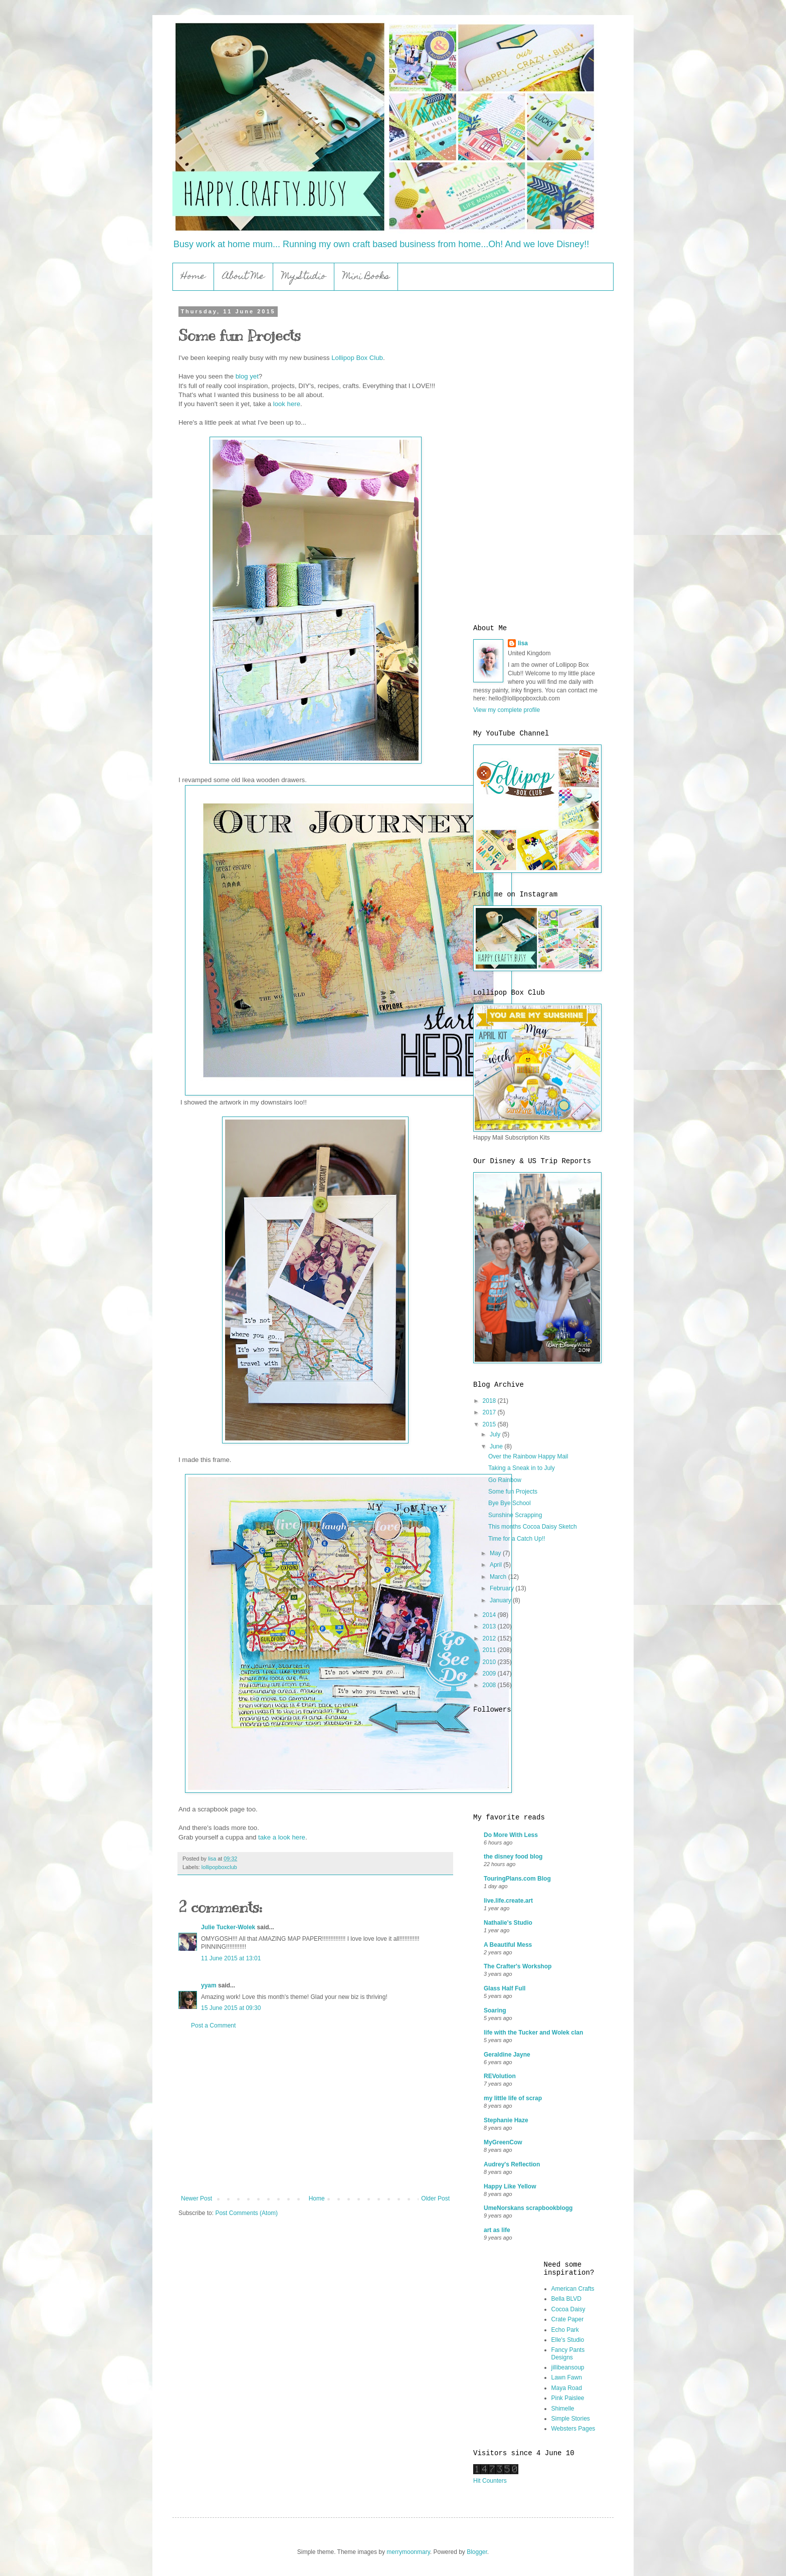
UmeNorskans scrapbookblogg (528, 2208)
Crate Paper (567, 2319)
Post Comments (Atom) (246, 2213)
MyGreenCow (503, 2142)
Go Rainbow (504, 1480)
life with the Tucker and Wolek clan (533, 2032)
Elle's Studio (567, 2339)
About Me (244, 277)
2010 (490, 1662)
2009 (490, 1673)
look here (286, 404)
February (502, 1588)
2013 (490, 1626)
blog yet (247, 376)
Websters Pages (573, 2428)
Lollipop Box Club (357, 357)
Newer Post (196, 2198)
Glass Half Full (504, 1988)
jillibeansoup (567, 2367)
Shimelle (562, 2408)
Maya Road (566, 2387)
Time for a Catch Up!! (516, 1538)
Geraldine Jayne (507, 2054)
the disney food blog (513, 1856)
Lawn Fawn (566, 2377)
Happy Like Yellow (510, 2186)
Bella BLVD (566, 2298)
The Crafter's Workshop (517, 1966)
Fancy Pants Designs (568, 2353)
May (496, 1553)
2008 (490, 1685)
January (501, 1600)
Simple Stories (570, 2418)
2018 (490, 1400)
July (496, 1434)
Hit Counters (490, 2480)
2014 (490, 1614)
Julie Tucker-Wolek (228, 1927)
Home (193, 277)
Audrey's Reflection (512, 2164)
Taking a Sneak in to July (521, 1467)
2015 (490, 1424)
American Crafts (573, 2288)
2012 (490, 1638)
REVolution (500, 2076)
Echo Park (565, 2329)
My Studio (304, 277)
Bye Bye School (509, 1503)
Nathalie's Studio (508, 1922)
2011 (490, 1649)
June (497, 1446)
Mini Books (366, 277)
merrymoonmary (408, 2551)
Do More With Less (511, 1834)
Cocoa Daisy (568, 2309)
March (499, 1576)
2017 (490, 1412)
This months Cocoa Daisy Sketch (532, 1526)
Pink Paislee (567, 2398)
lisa (523, 643)
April (496, 1564)
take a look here (281, 1837)
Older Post (435, 2198)
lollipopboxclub (219, 1867)
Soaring (495, 2010)
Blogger (477, 2551)
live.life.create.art (508, 1900)
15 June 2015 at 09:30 (231, 2007)
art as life (497, 2230)
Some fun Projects (512, 1491)
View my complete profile (506, 709)
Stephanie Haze (506, 2120)
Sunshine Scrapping (515, 1515)
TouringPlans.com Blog (517, 1878)
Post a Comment (213, 2025)
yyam (209, 1985)
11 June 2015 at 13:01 (231, 1958)
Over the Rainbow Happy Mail (528, 1456)
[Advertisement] (315, 2112)
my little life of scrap (513, 2098)
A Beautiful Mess (508, 1944)
